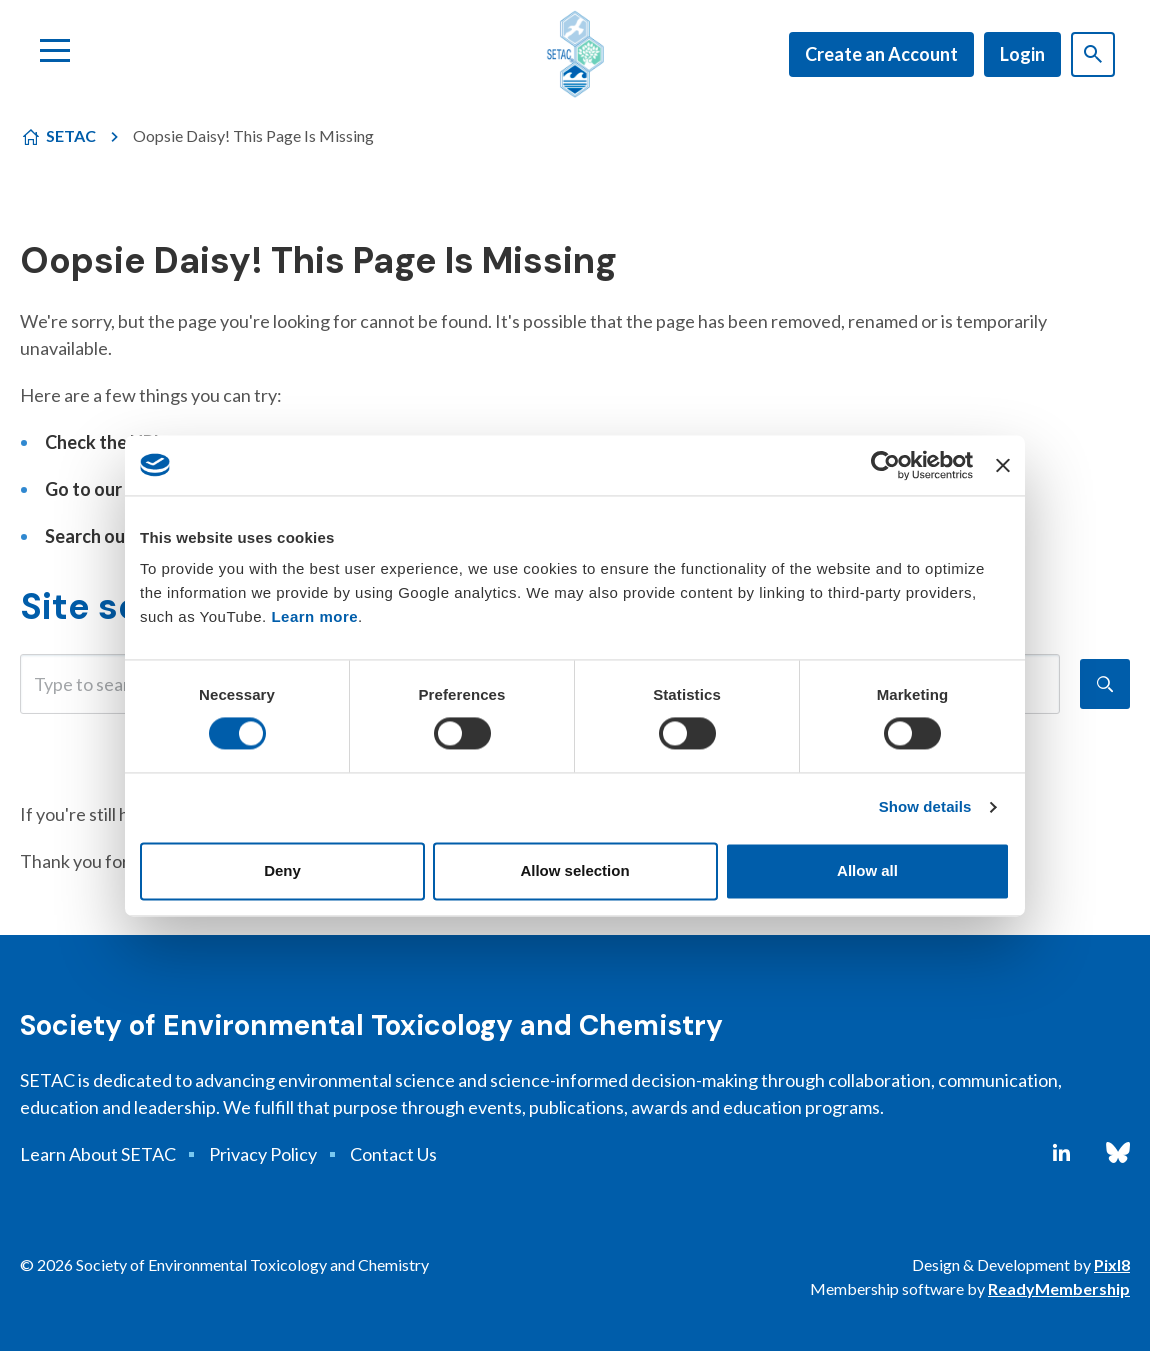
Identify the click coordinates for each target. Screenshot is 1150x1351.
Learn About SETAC (98, 1154)
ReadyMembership (1059, 1288)
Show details (925, 807)
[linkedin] (1061, 1153)
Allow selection (574, 870)
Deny (282, 870)
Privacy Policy (263, 1154)
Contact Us (393, 1154)
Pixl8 (1112, 1264)
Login (1022, 54)
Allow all (867, 870)
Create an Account (881, 54)
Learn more (314, 616)
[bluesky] (1118, 1153)
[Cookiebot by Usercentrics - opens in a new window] (885, 465)
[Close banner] (1003, 465)
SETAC (71, 135)
